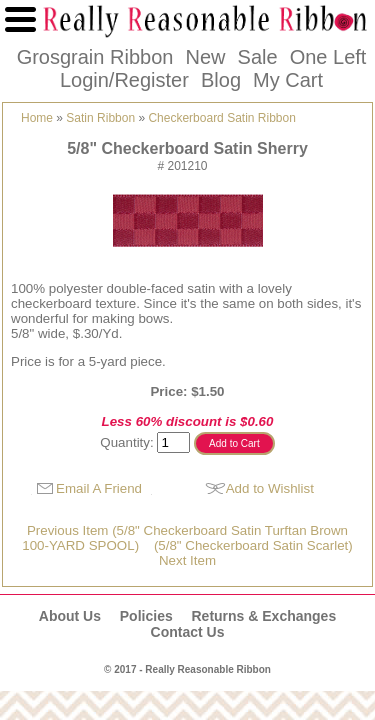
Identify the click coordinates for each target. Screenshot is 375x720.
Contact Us (188, 632)
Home (37, 118)
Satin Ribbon (100, 118)
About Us (70, 616)
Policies (146, 616)
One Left (328, 57)
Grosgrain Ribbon (95, 57)
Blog (221, 80)
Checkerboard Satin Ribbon (221, 118)
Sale (258, 57)
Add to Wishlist (270, 488)
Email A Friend (99, 488)
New (205, 57)
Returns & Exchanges (263, 616)
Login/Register (124, 80)
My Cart (288, 80)
